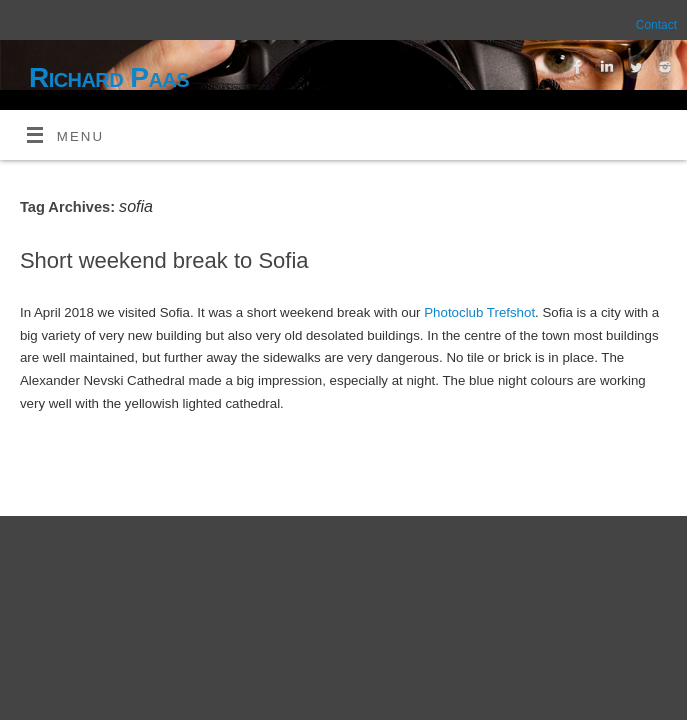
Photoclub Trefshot (479, 312)
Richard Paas (109, 77)
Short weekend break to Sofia (164, 260)
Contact (656, 25)
